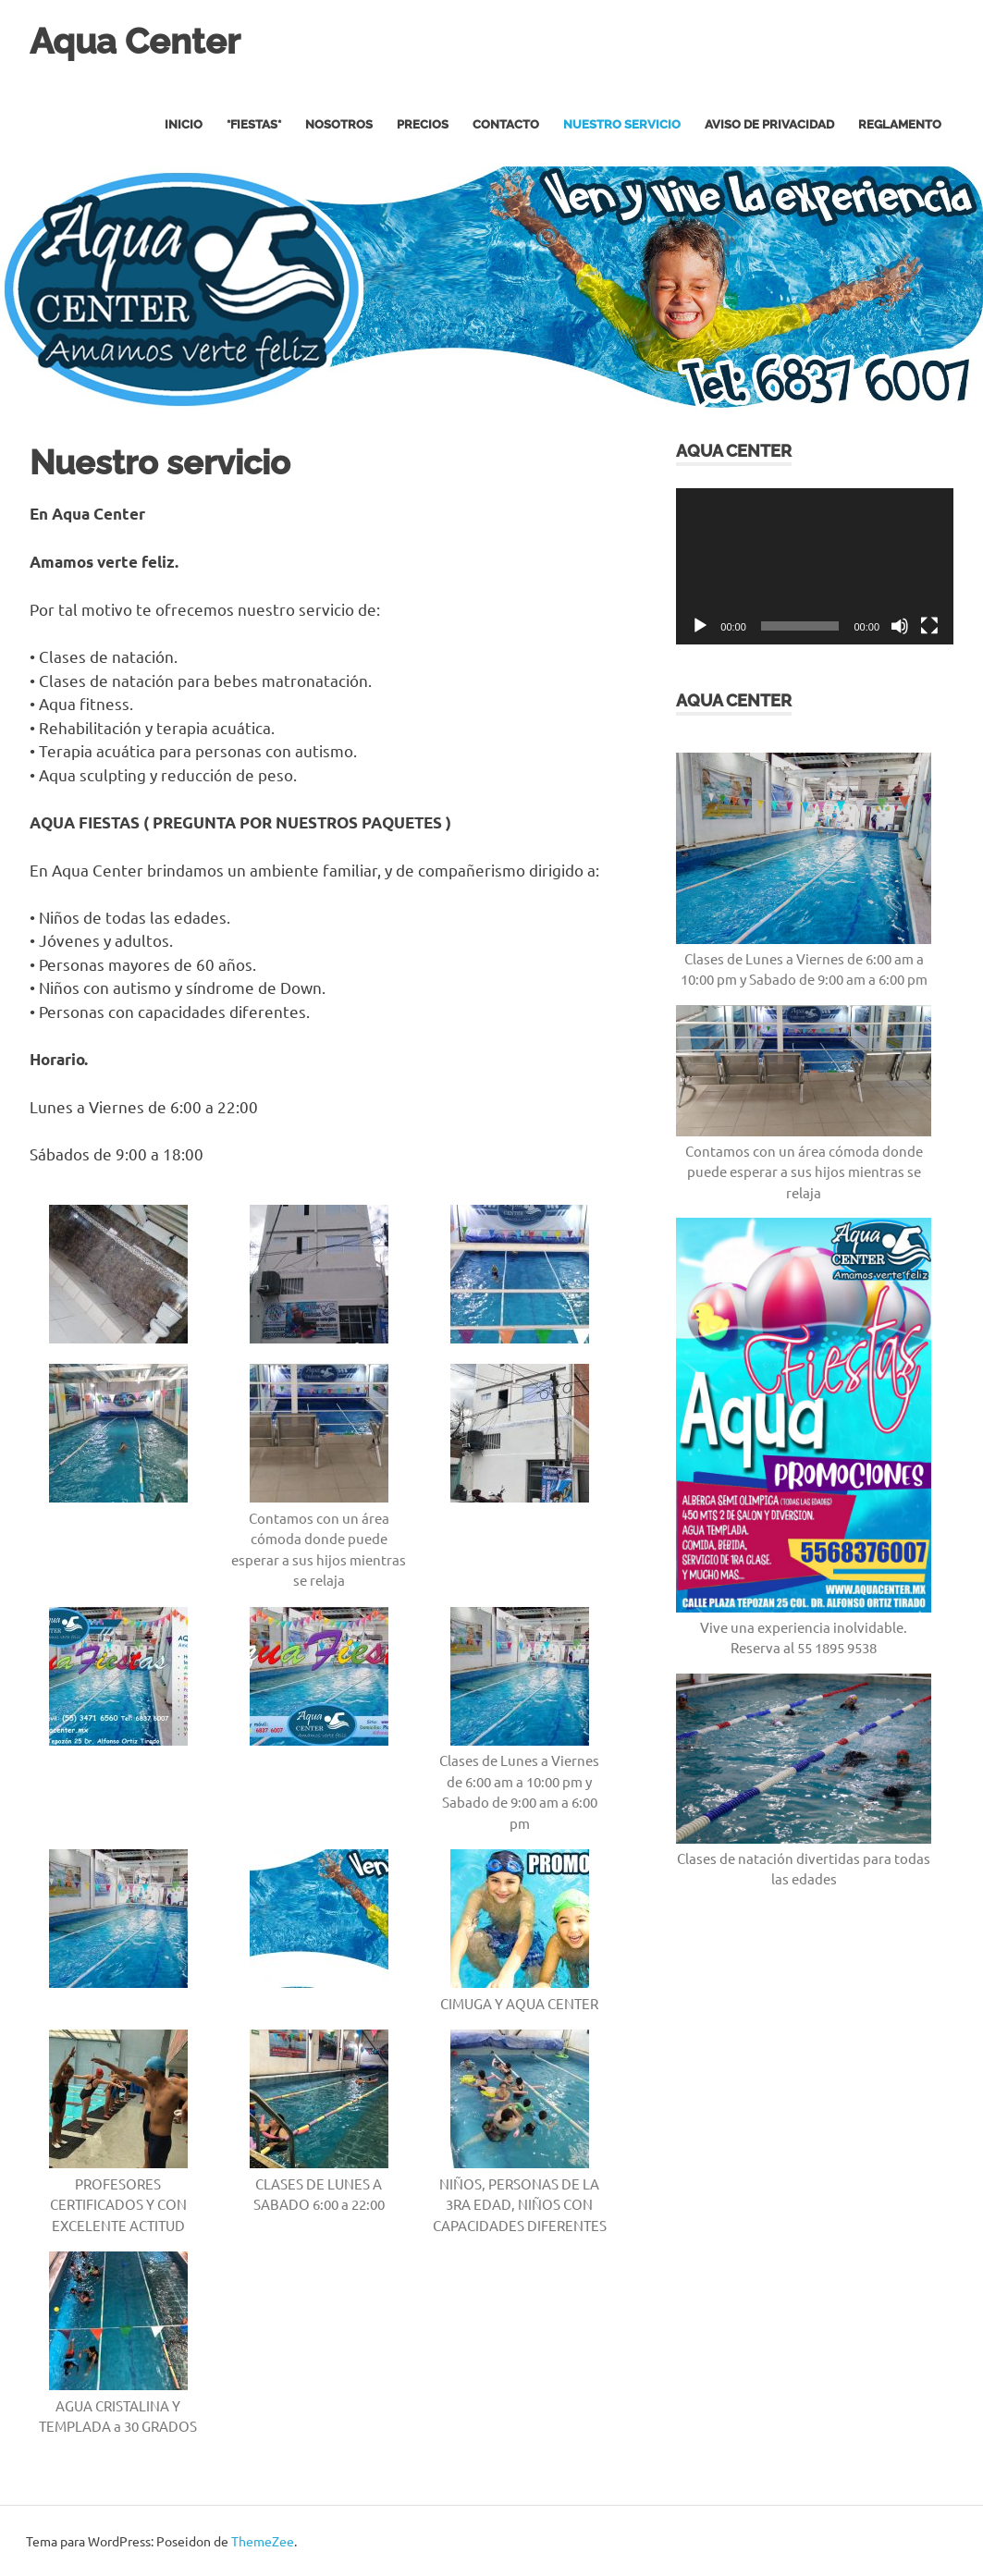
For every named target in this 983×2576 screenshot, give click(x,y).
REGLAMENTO (899, 124)
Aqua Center (135, 41)
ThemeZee (262, 2540)
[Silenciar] (900, 625)
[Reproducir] (700, 625)
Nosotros (339, 124)
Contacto (506, 124)
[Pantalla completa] (929, 625)
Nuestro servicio (622, 124)
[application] (814, 565)
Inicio (184, 124)
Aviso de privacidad (769, 124)
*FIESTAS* (254, 124)
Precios (422, 124)
